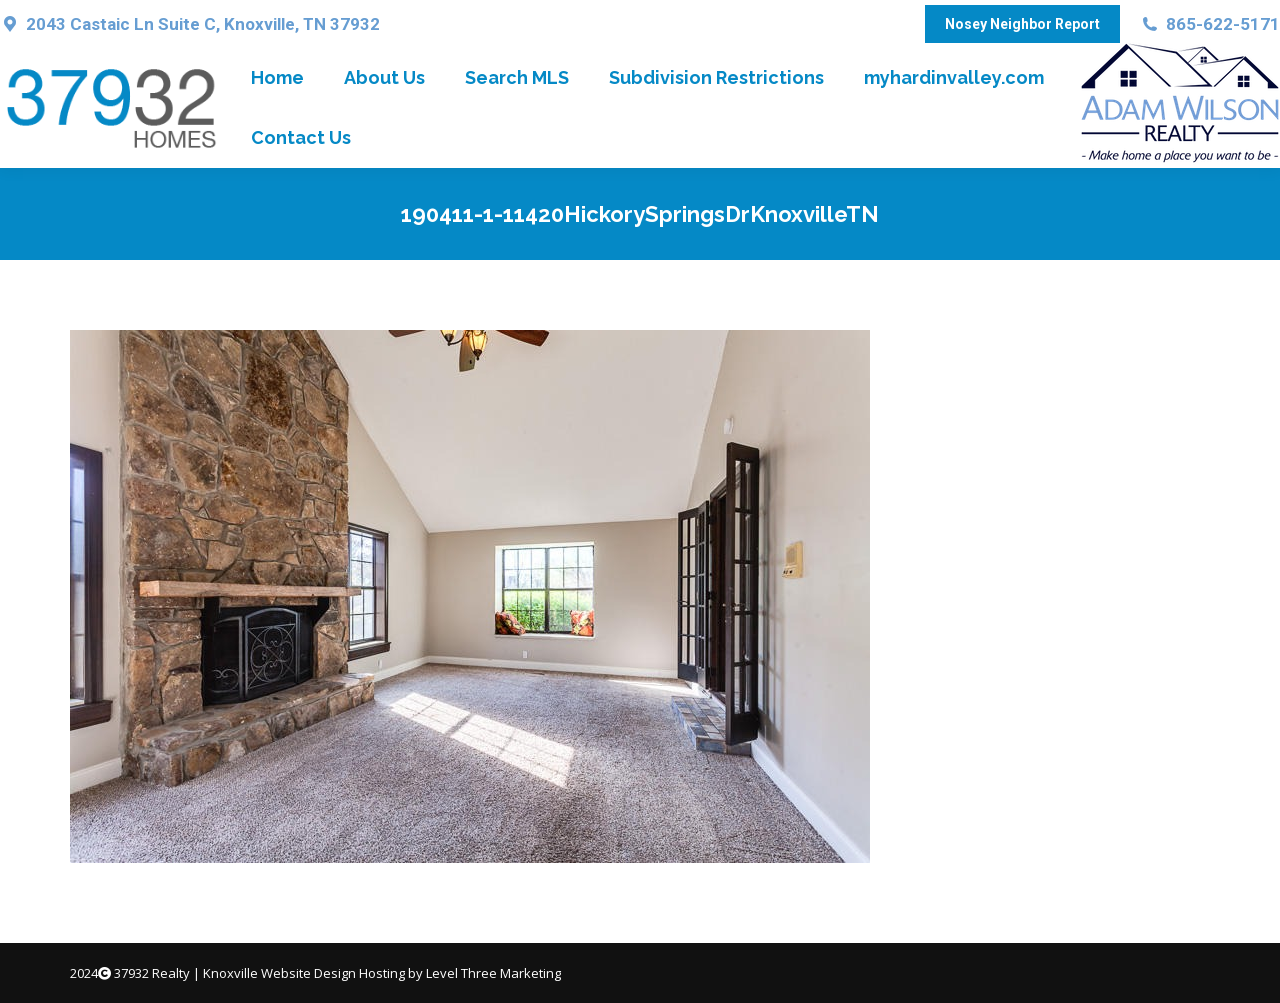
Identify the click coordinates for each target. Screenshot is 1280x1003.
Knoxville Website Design (279, 973)
